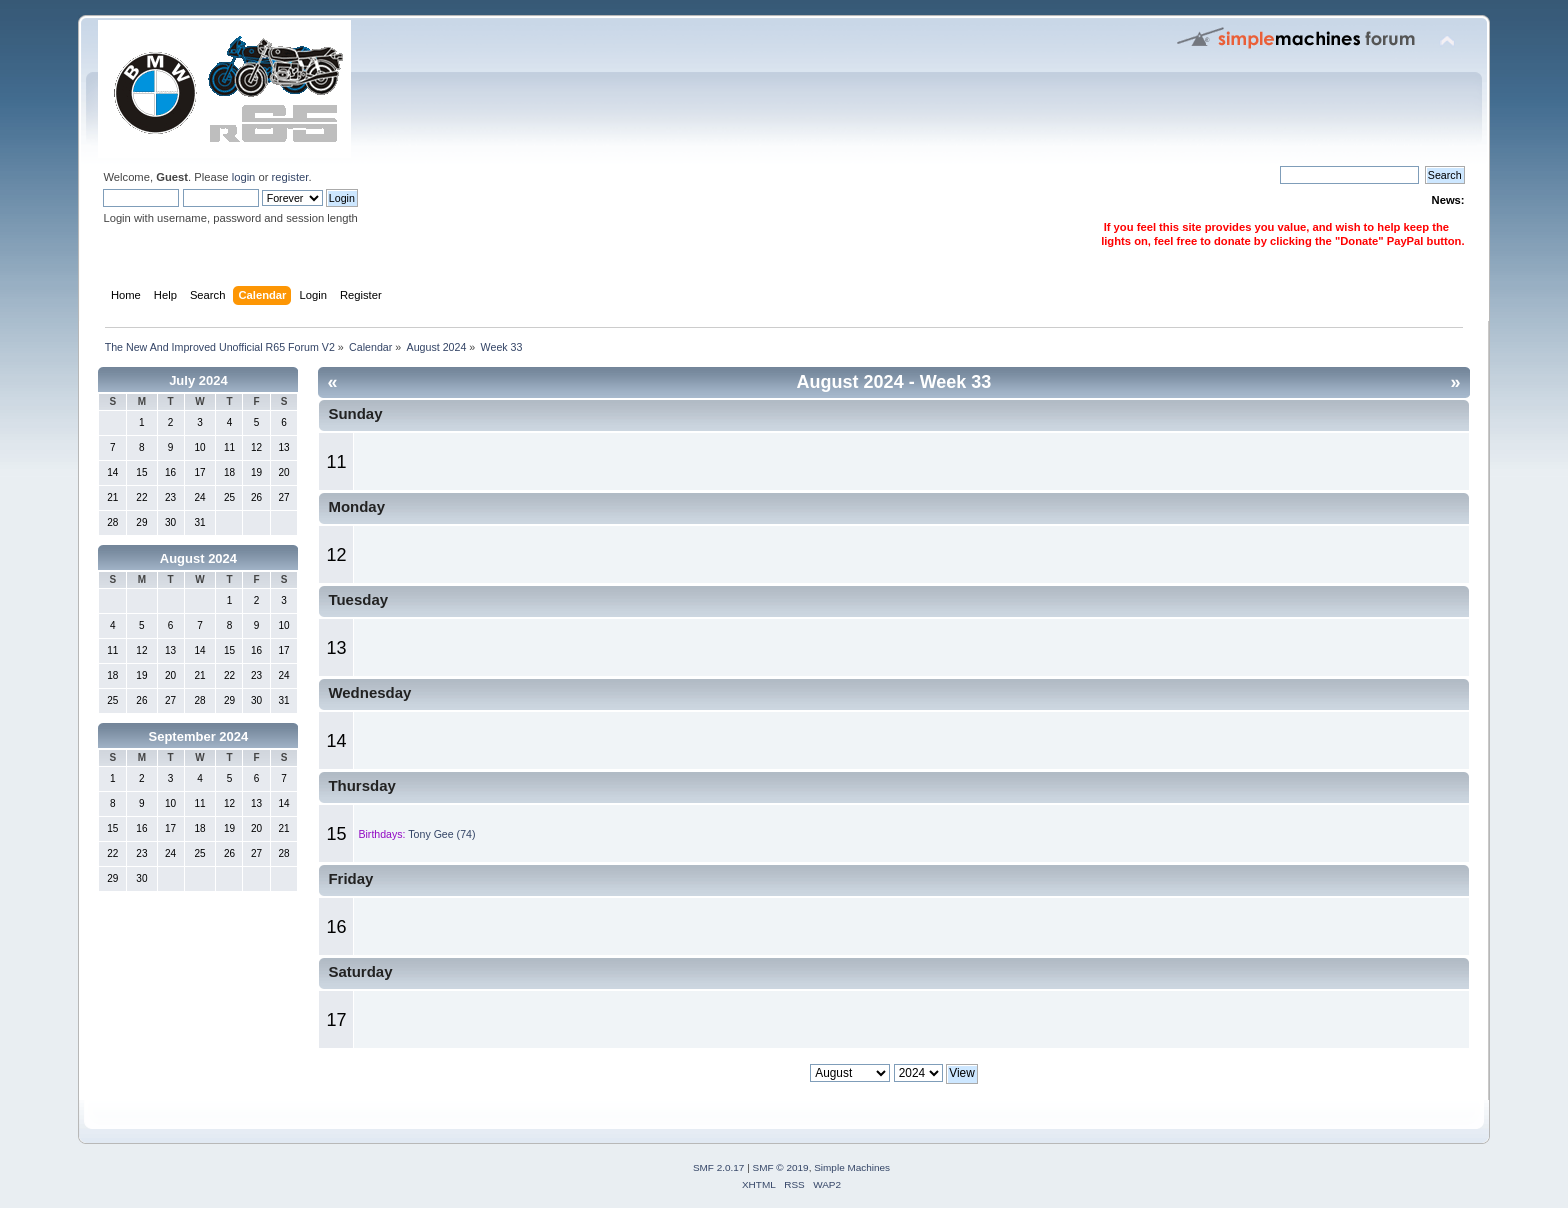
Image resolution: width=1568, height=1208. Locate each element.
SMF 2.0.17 (719, 1167)
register (290, 177)
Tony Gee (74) (441, 834)
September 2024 (199, 736)
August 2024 (198, 558)
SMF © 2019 (781, 1167)
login (244, 177)
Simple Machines (852, 1167)
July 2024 (198, 380)
